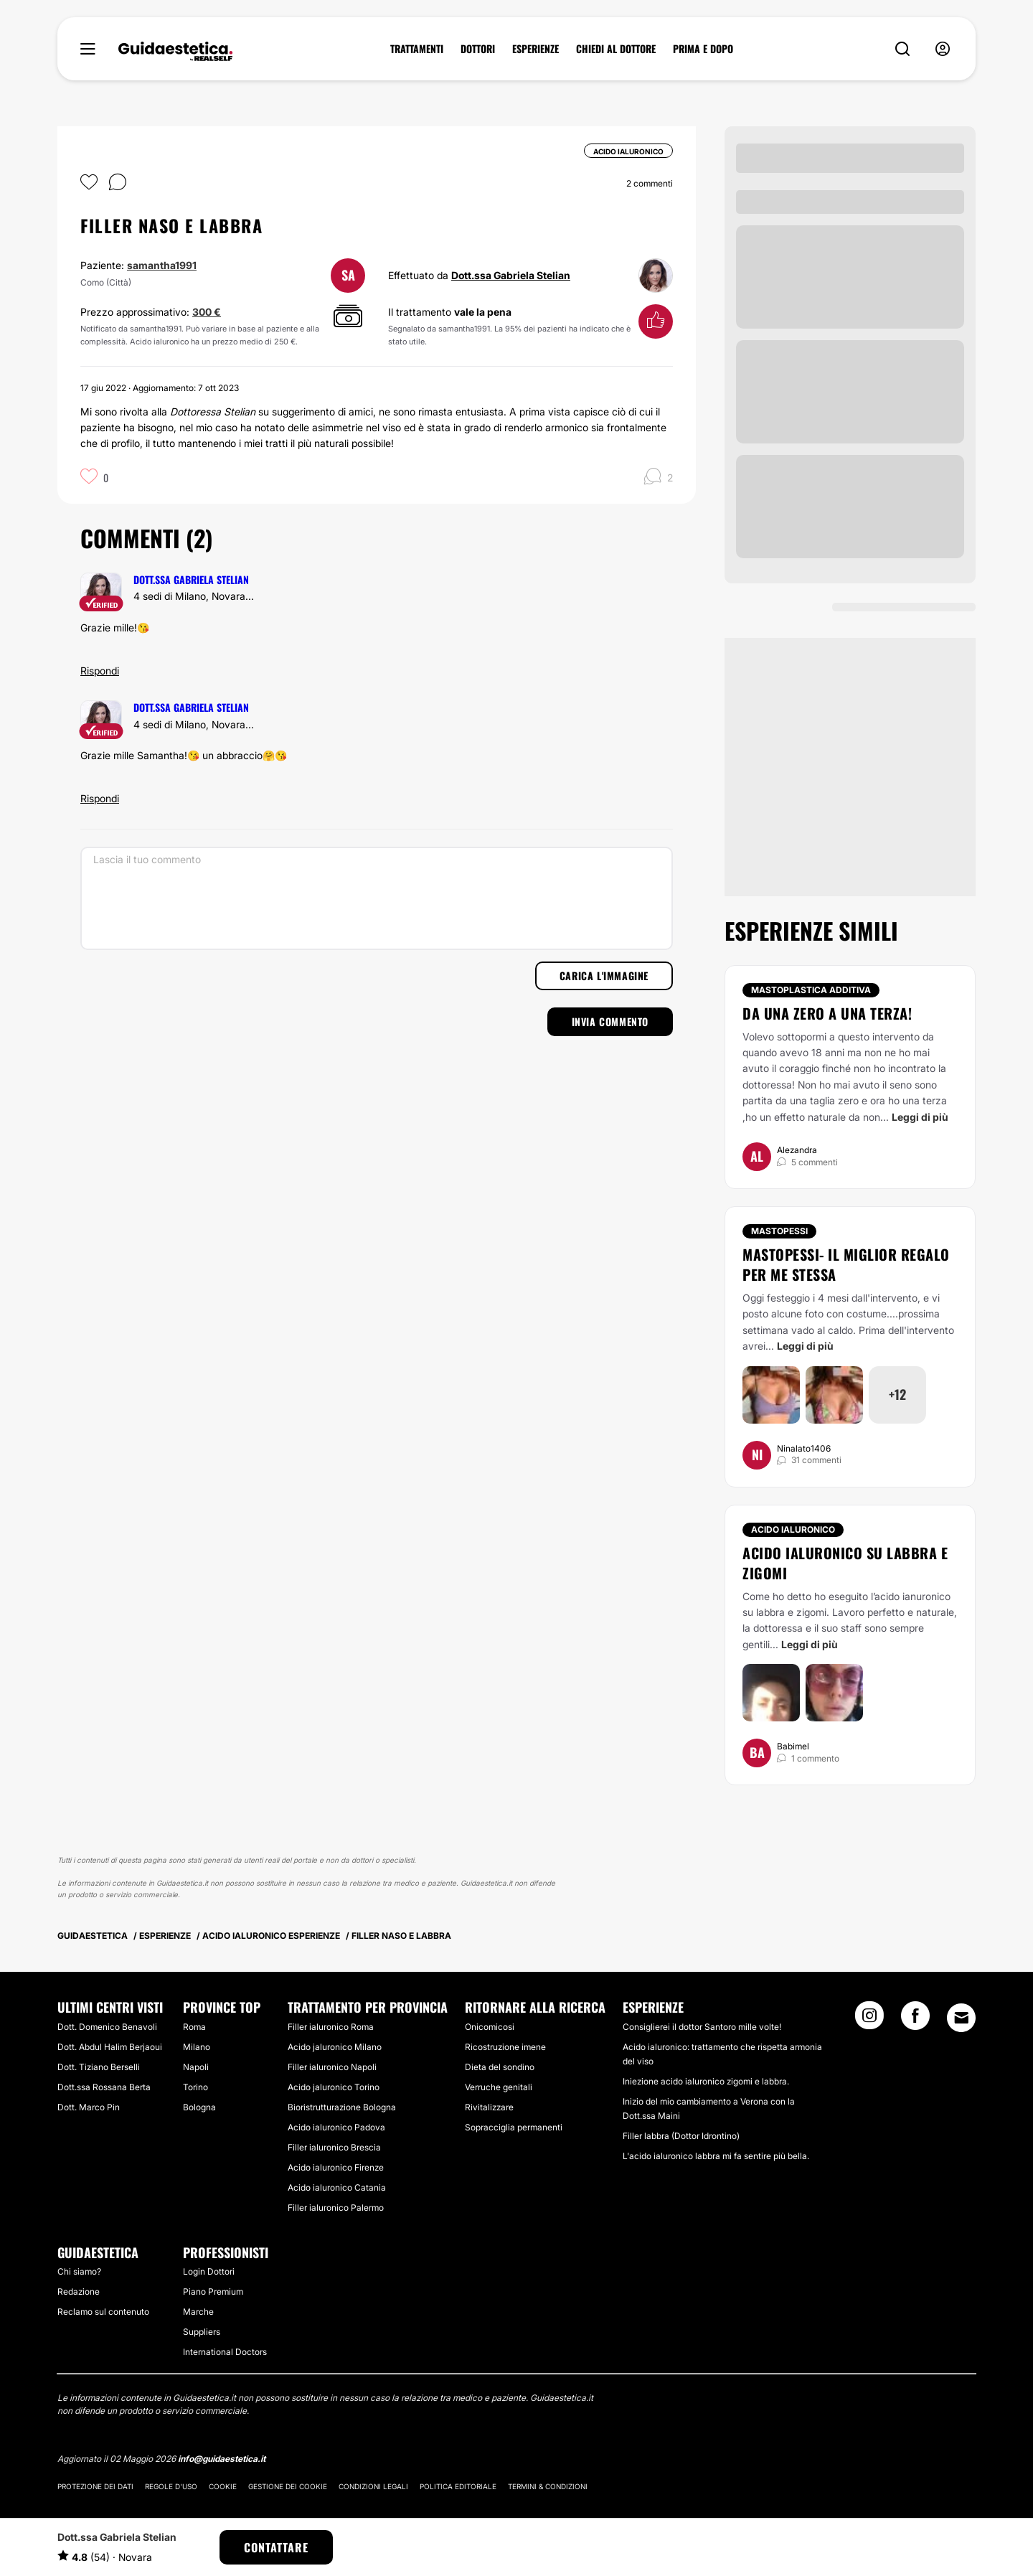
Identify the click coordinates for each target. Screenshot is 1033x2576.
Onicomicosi (489, 2026)
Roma (194, 2026)
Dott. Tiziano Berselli (98, 2067)
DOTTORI (478, 49)
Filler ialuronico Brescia (334, 2147)
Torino (195, 2087)
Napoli (196, 2067)
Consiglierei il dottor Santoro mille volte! (702, 2026)
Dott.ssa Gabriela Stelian (510, 275)
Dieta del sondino (499, 2067)
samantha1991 (162, 265)
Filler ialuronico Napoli (332, 2067)
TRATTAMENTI (416, 49)
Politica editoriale (458, 2486)
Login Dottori (209, 2271)
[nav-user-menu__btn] (943, 49)
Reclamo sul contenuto (103, 2311)
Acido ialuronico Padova (336, 2127)
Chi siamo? (79, 2271)
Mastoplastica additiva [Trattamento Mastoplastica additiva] (811, 989)
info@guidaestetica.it (221, 2458)
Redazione (78, 2291)
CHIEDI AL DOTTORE (616, 49)
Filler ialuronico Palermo (336, 2207)
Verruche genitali (498, 2087)
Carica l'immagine (604, 975)
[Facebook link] (915, 2019)
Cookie (223, 2486)
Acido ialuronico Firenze (336, 2167)
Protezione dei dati (95, 2486)
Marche (198, 2311)
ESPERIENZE (535, 49)
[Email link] (961, 2017)
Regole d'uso (171, 2486)
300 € (206, 312)
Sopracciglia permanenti (513, 2127)
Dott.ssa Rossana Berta (104, 2087)
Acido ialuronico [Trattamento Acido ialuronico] (793, 1529)
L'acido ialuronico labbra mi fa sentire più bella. (716, 2155)
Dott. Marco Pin (88, 2107)
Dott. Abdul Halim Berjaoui (109, 2046)
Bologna (199, 2107)
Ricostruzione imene (505, 2046)
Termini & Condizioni (548, 2486)
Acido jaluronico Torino (333, 2087)
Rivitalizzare (489, 2107)
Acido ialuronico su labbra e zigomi (845, 1563)
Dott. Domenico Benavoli (107, 2026)
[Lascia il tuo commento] (376, 898)
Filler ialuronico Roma (331, 2026)
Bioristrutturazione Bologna (342, 2107)
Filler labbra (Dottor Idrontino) (681, 2135)
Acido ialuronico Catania (337, 2187)
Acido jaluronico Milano (335, 2046)
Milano (196, 2046)
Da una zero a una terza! (827, 1013)
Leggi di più (920, 1117)
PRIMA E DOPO (703, 49)
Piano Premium (213, 2291)
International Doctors (225, 2351)
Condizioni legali (373, 2486)
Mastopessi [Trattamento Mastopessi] (779, 1231)
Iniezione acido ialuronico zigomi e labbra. (706, 2081)
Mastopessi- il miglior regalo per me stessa (846, 1264)
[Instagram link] (869, 2019)
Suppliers (201, 2331)
